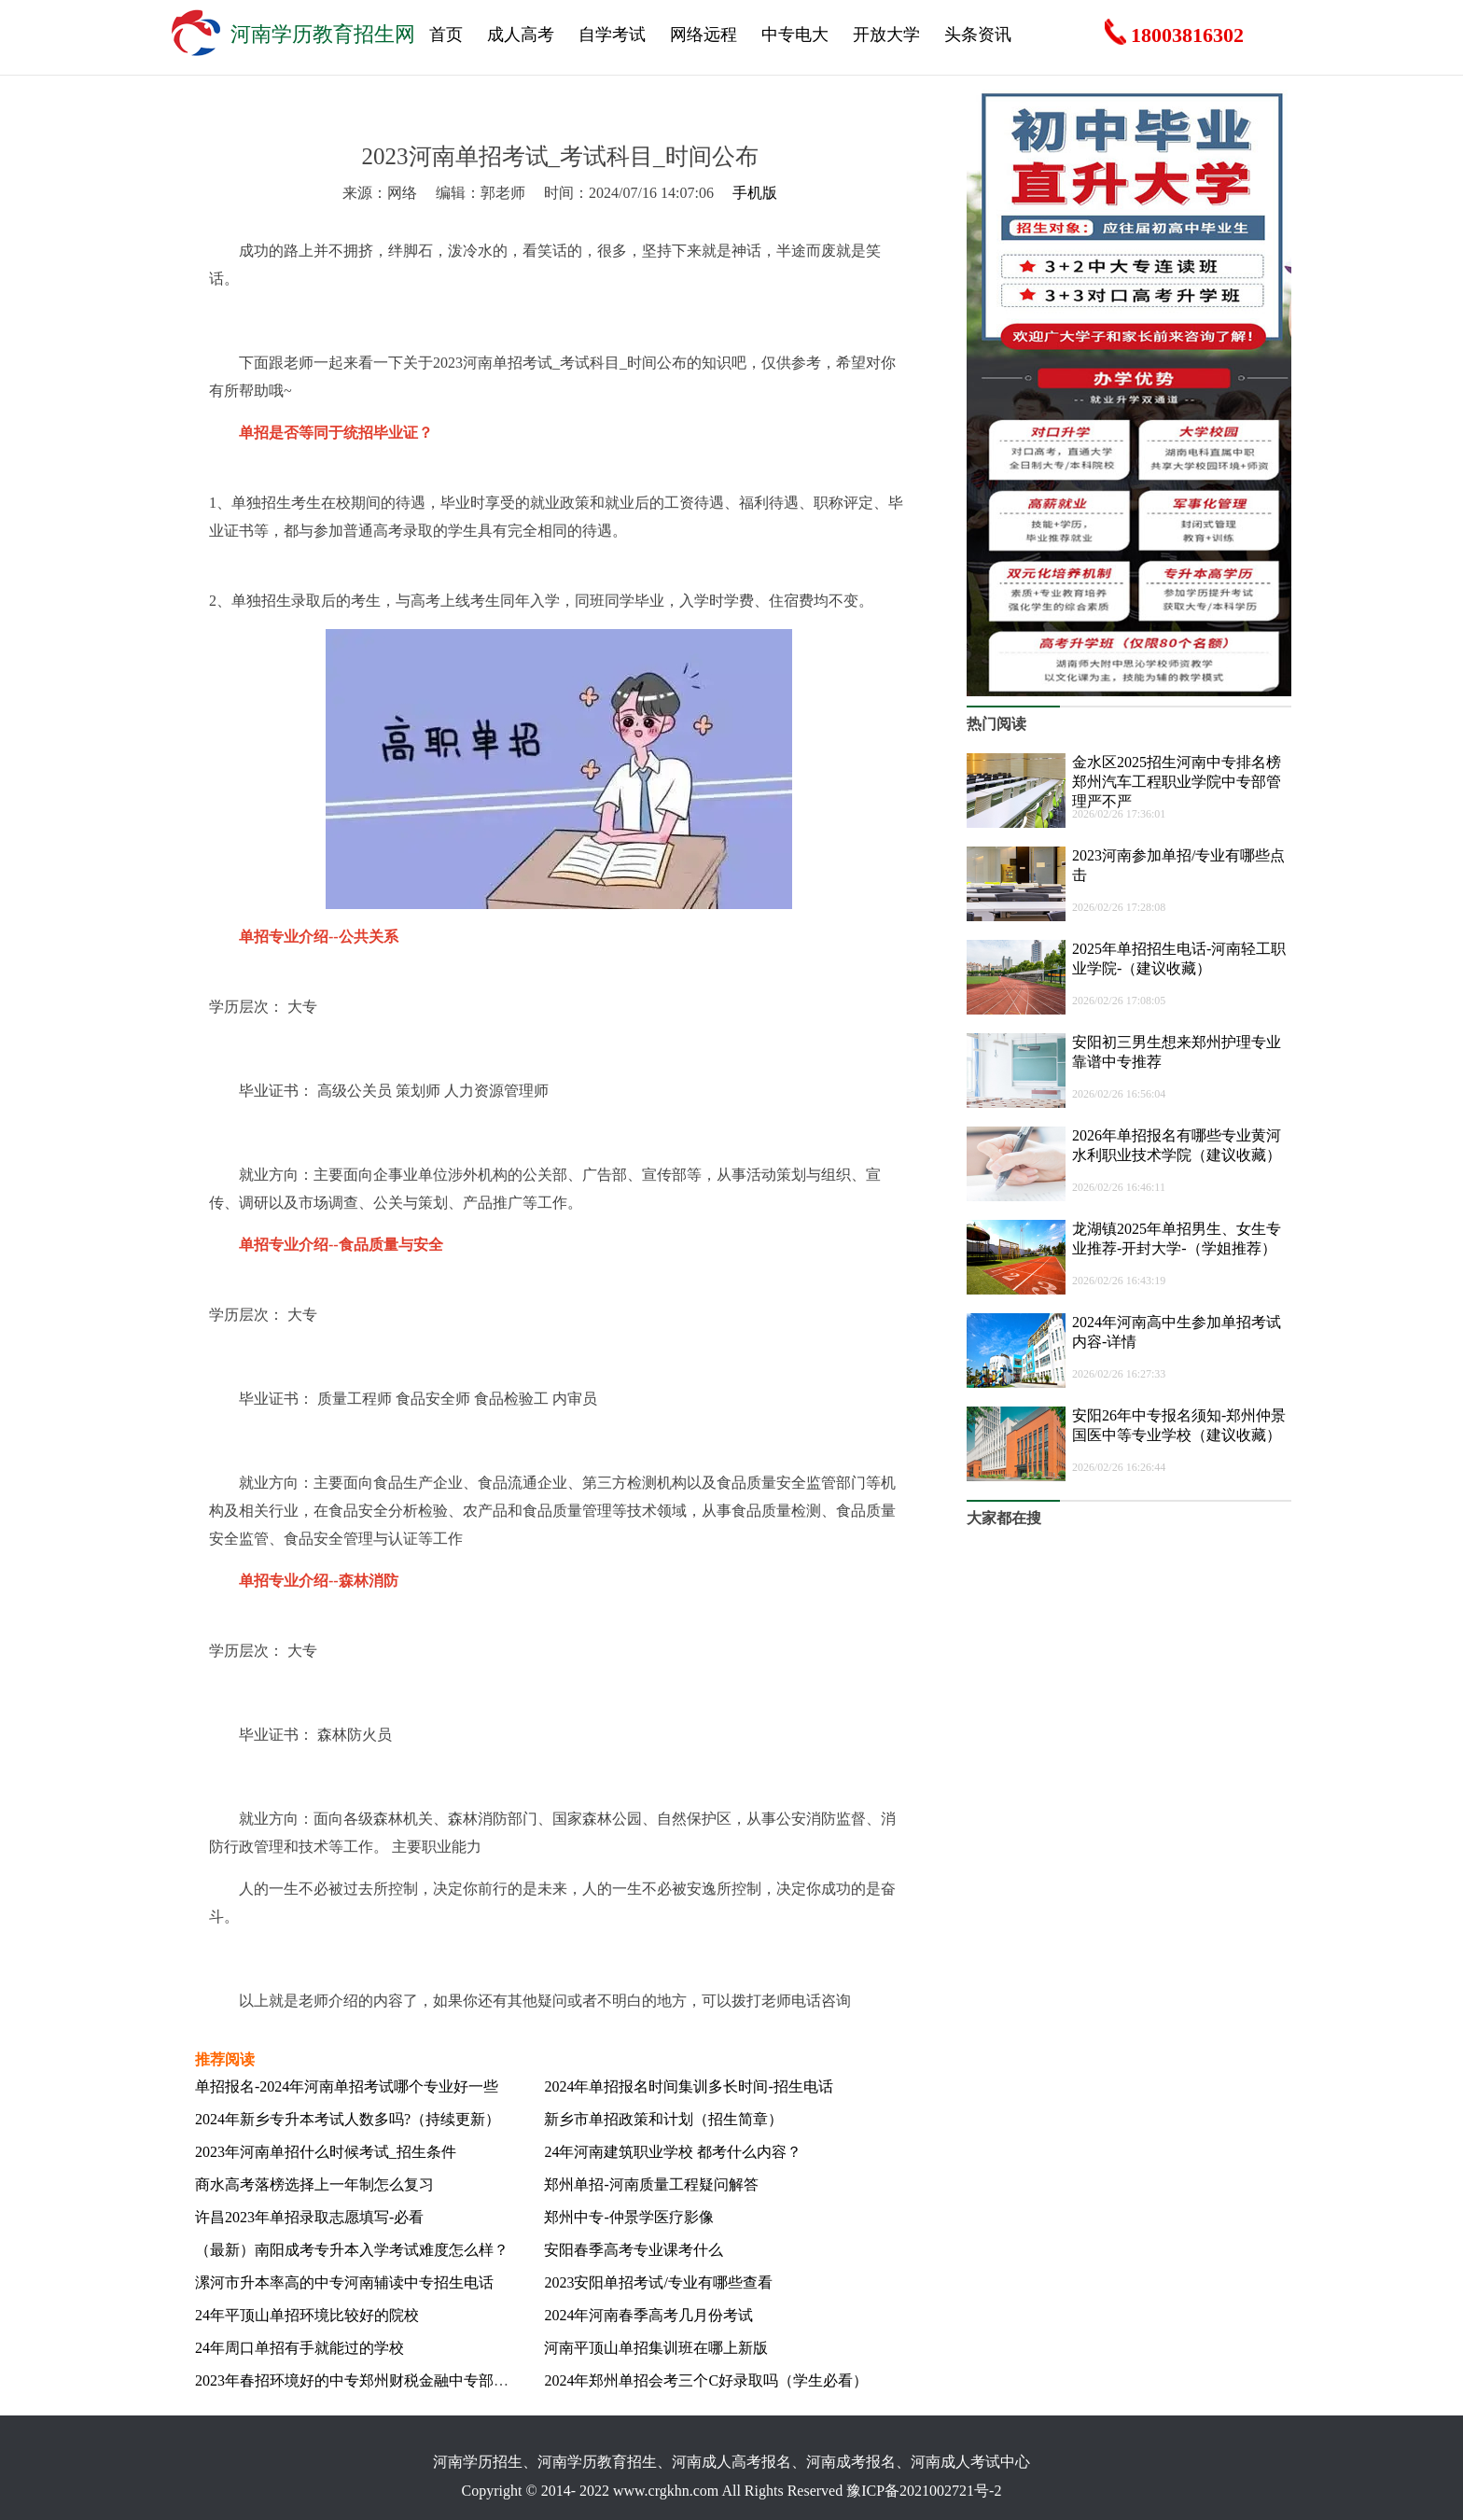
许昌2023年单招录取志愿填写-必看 (309, 2217)
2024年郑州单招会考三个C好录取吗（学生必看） (706, 2380)
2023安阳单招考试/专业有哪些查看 (658, 2282)
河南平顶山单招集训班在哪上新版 (656, 2348)
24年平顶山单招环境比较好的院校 (307, 2315)
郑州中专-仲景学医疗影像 (628, 2217)
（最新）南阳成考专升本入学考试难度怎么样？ (352, 2250)
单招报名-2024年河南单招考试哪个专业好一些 (346, 2086)
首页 (446, 34)
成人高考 (520, 34)
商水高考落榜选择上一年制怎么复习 (314, 2184)
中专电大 (795, 34)
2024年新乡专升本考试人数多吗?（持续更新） (347, 2119)
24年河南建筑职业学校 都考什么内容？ (672, 2152)
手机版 (754, 193)
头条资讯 (977, 34)
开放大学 (886, 34)
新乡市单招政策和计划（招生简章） (663, 2119)
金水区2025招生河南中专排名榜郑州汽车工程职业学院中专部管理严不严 (1176, 781)
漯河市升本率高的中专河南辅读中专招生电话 (344, 2282)
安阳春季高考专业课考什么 (633, 2250)
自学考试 (612, 34)
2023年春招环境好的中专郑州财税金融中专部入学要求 (374, 2380)
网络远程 (703, 34)
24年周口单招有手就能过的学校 (299, 2348)
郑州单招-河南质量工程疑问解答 (651, 2184)
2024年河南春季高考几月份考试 (648, 2315)
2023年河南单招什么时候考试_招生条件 (325, 2152)
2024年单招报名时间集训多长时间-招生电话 (688, 2086)
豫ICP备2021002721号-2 (923, 2491)
